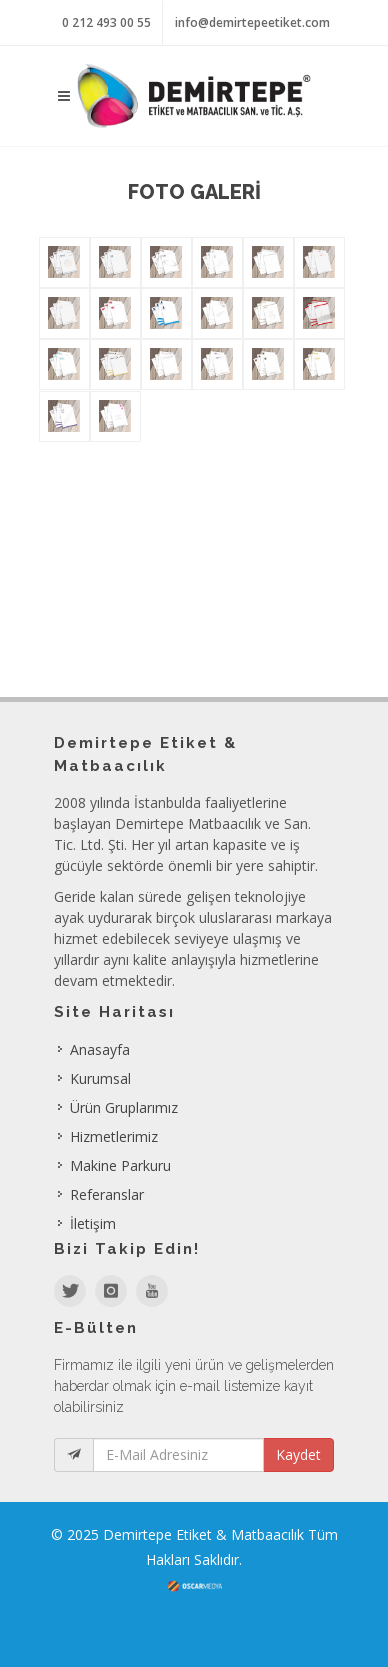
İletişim (93, 1223)
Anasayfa (100, 1049)
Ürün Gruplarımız (124, 1107)
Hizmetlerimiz (114, 1136)
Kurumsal (100, 1078)
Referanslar (107, 1194)
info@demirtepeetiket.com (252, 22)
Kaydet (298, 1454)
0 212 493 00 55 (106, 22)
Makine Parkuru (120, 1165)
